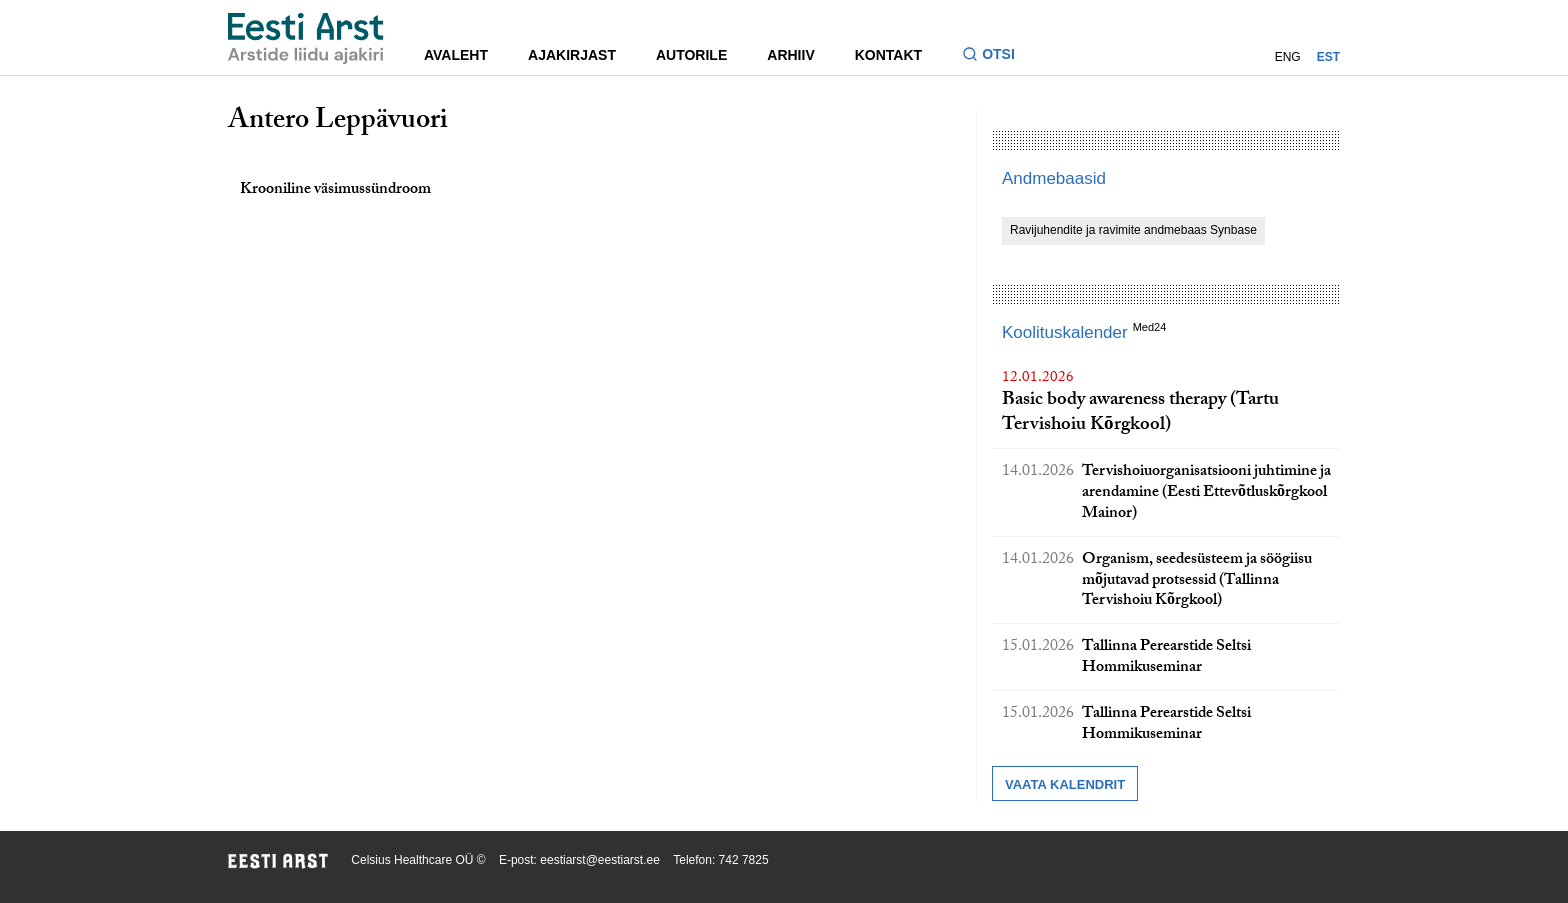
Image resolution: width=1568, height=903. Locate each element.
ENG (1288, 57)
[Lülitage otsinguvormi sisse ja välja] (996, 56)
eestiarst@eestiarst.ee (600, 860)
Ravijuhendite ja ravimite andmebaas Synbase (1133, 230)
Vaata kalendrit (1065, 784)
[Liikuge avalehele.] (306, 38)
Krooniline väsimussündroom (335, 190)
